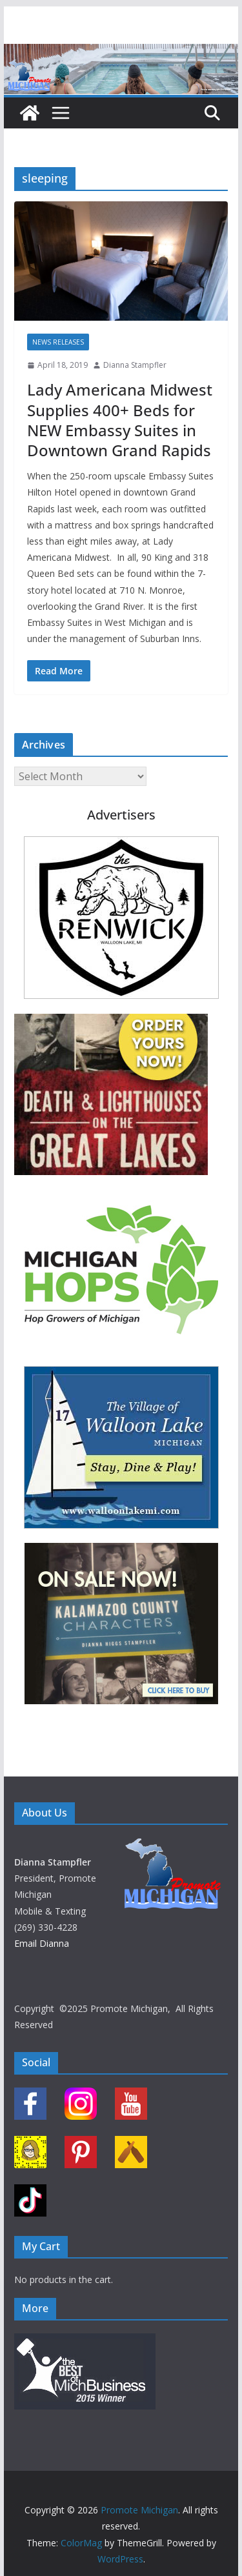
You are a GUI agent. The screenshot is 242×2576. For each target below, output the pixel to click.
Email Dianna (41, 1943)
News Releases (58, 342)
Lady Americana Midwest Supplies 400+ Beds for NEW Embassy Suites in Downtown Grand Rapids (119, 420)
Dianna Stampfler (134, 364)
